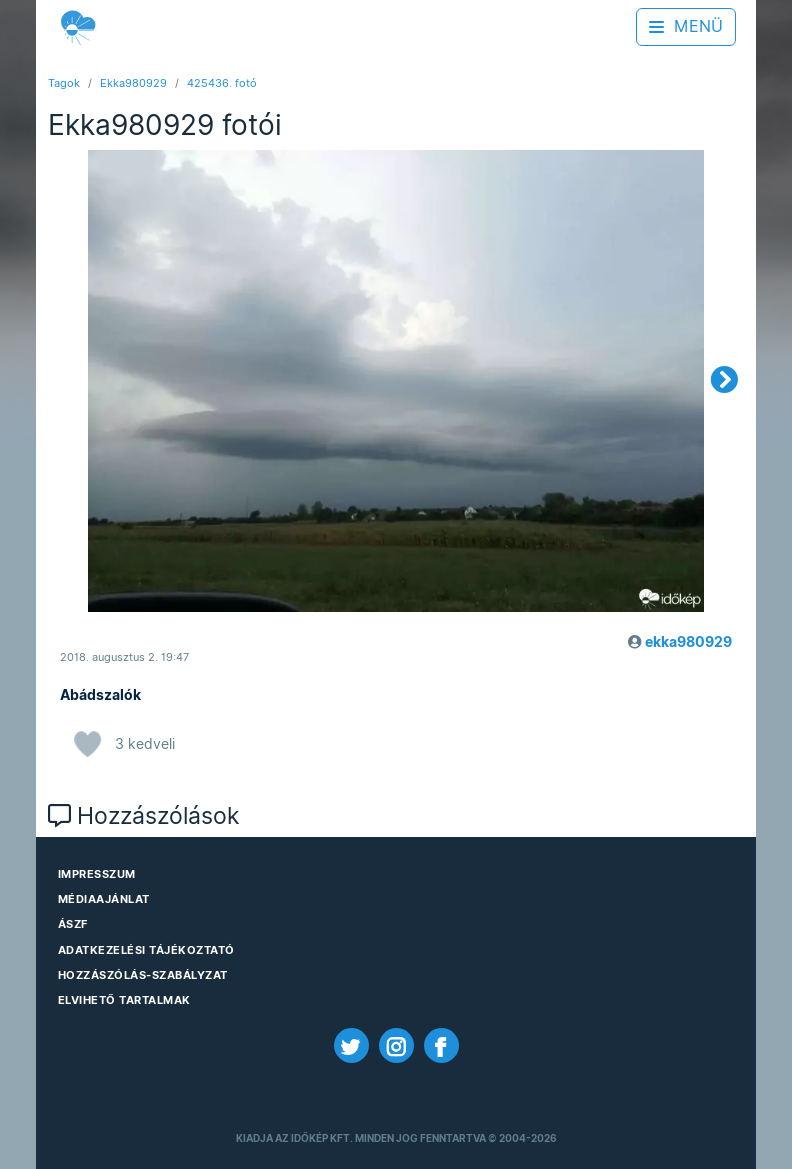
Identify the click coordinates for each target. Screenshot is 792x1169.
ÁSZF (73, 924)
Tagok (64, 83)
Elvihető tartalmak (124, 1000)
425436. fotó (222, 83)
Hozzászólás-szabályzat (143, 975)
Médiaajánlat (104, 899)
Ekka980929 (133, 83)
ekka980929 (688, 642)
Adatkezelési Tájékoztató (146, 950)
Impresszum (97, 874)
